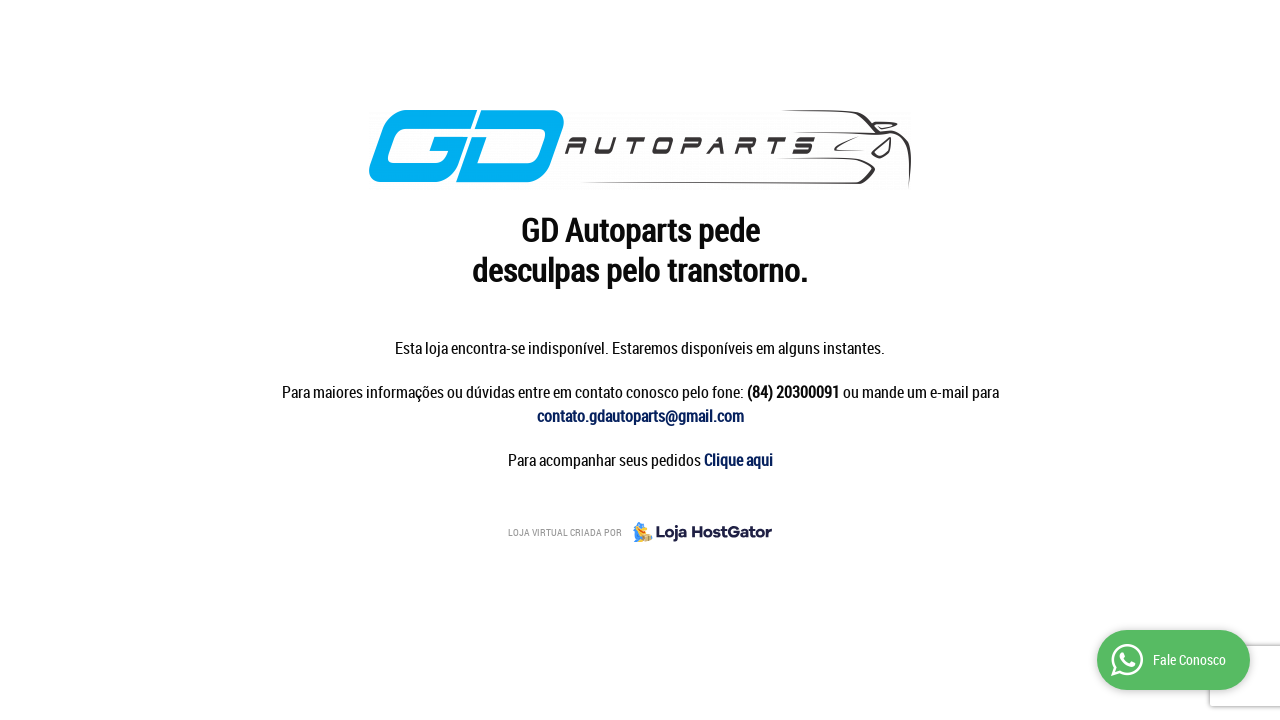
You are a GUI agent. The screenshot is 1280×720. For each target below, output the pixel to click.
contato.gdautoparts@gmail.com (640, 416)
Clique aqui (738, 460)
